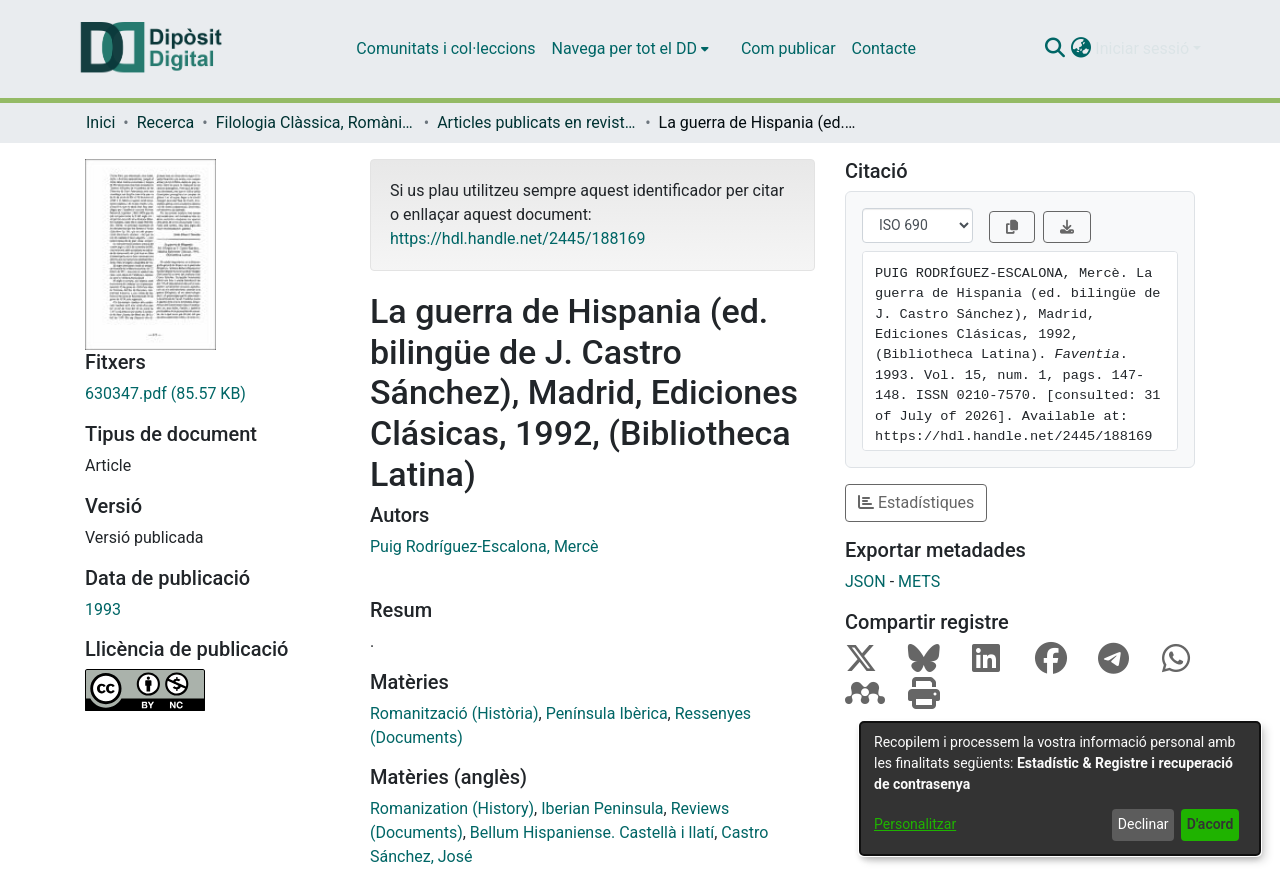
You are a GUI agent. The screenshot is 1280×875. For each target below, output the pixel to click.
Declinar (1143, 824)
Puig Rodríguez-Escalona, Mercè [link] (484, 546)
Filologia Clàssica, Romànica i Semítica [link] (316, 122)
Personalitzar (915, 824)
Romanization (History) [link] (452, 808)
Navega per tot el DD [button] (624, 48)
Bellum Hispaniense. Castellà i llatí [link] (592, 832)
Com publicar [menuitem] (788, 48)
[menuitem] (630, 49)
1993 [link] (103, 609)
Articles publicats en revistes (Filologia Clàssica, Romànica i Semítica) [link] (537, 122)
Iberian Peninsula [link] (602, 808)
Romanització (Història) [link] (454, 713)
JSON (865, 581)
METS (919, 581)
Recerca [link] (166, 122)
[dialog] (1060, 788)
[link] (212, 394)
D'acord (1210, 824)
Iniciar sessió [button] (1144, 48)
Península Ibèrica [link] (607, 713)
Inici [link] (100, 122)
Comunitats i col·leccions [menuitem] (445, 48)
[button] (1054, 49)
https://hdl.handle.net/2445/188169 (517, 238)
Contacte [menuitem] (884, 48)
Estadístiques (916, 502)
